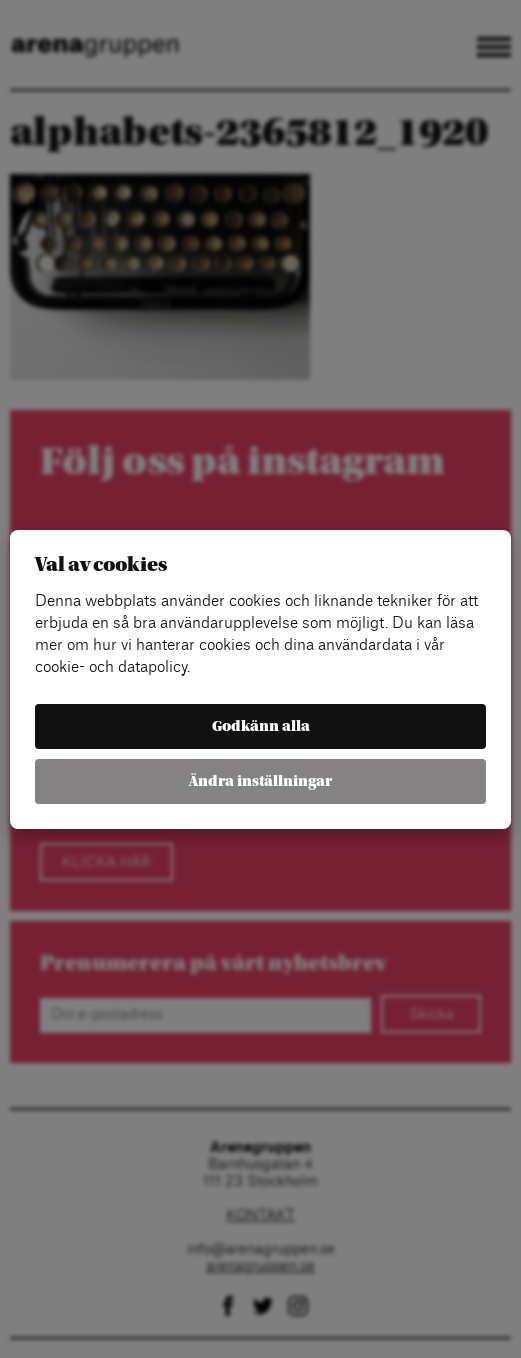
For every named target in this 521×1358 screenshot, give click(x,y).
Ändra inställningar (260, 781)
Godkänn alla (261, 726)
